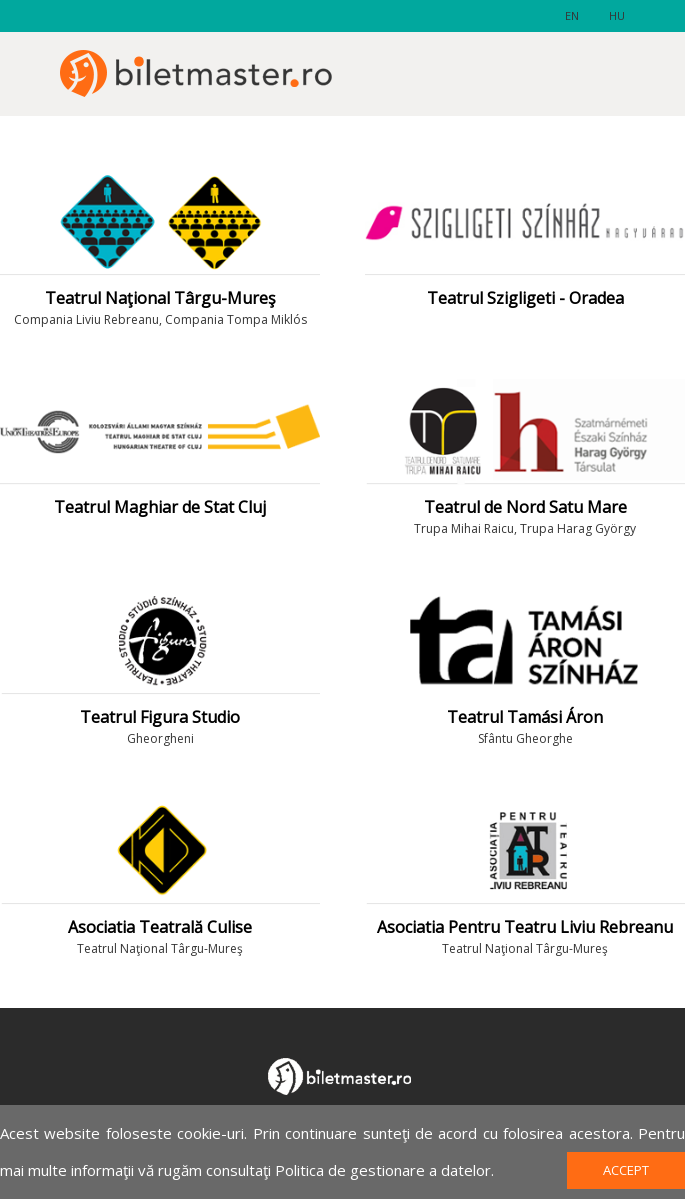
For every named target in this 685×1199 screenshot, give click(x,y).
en (572, 15)
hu (617, 15)
